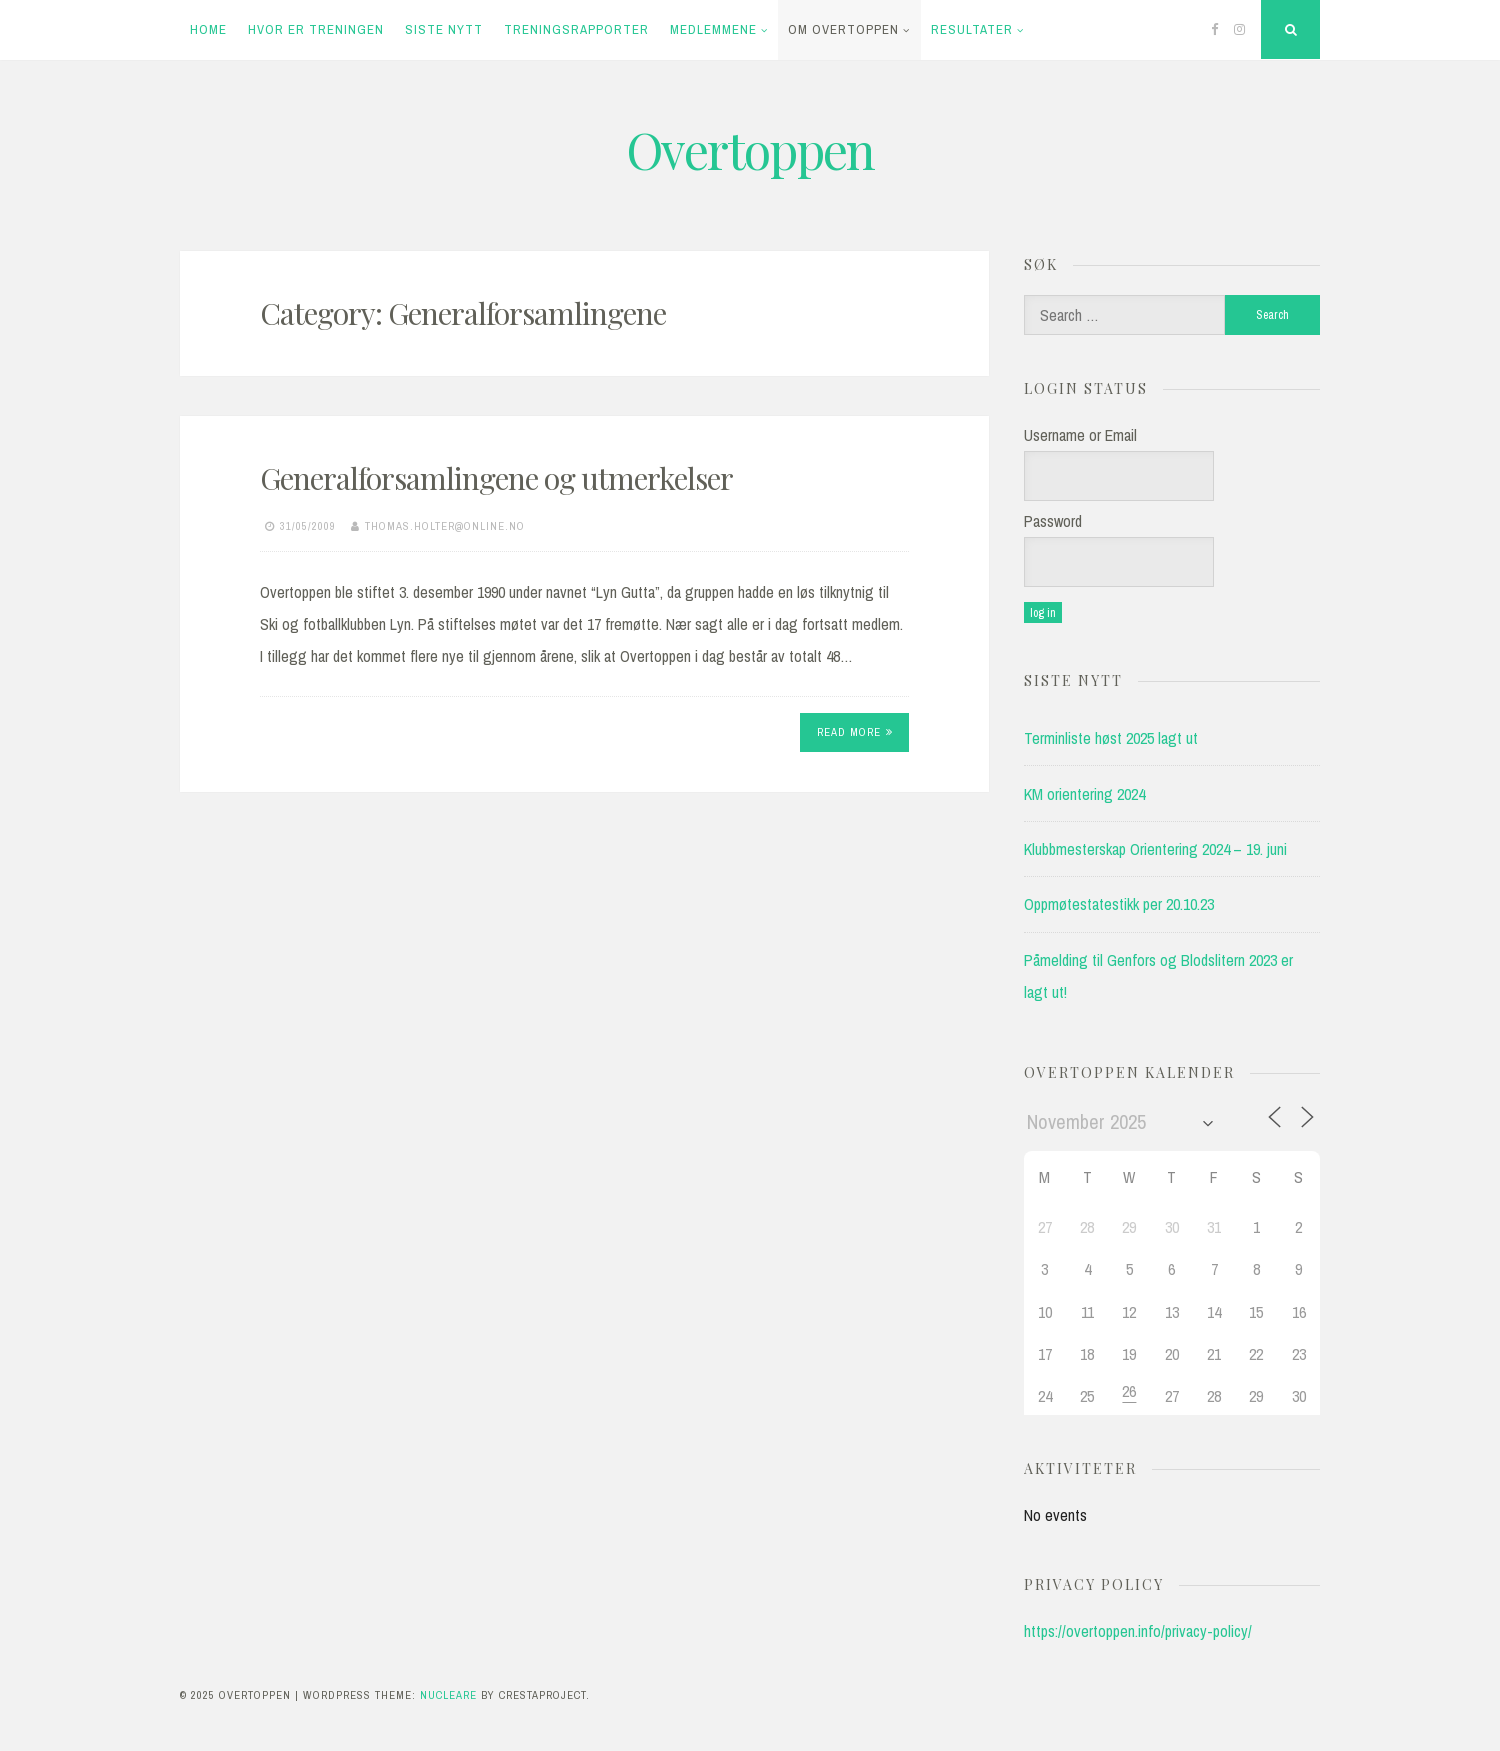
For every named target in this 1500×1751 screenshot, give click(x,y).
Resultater (972, 29)
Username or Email (1080, 435)
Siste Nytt (444, 29)
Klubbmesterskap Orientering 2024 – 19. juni (1155, 849)
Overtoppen (750, 149)
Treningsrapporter (576, 29)
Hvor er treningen (316, 29)
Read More (855, 732)
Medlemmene (713, 29)
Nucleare (448, 1695)
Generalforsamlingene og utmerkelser (496, 478)
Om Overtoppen (843, 29)
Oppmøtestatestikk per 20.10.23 (1119, 904)
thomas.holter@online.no (445, 526)
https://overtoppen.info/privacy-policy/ (1138, 1631)
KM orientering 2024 (1084, 794)
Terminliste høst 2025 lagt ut (1111, 738)
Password (1053, 521)
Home (208, 29)
